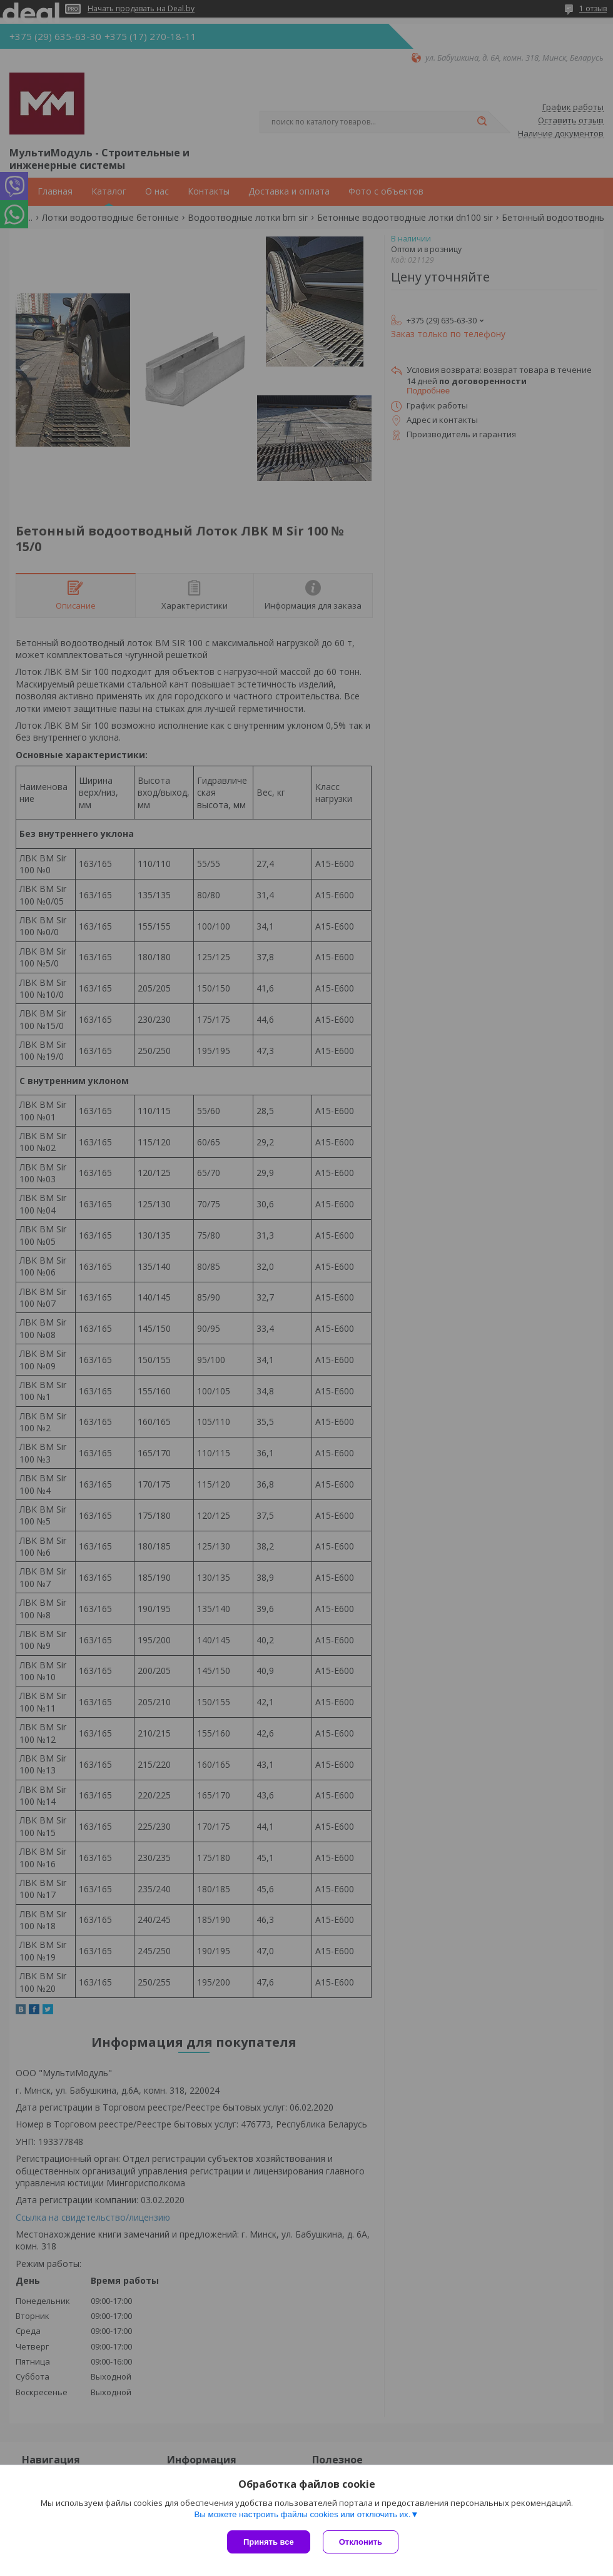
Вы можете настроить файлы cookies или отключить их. (302, 2514)
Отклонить (360, 2542)
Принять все (268, 2542)
